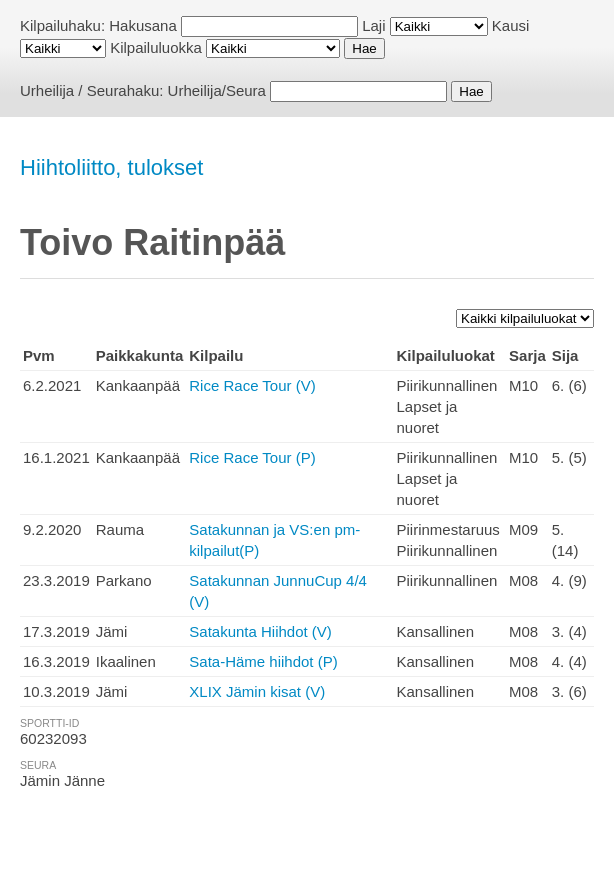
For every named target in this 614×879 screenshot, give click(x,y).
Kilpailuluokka (156, 47)
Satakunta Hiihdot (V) (260, 631)
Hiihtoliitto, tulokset (111, 167)
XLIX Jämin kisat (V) (257, 691)
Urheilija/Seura (217, 90)
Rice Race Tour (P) (252, 457)
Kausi (511, 25)
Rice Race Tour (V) (252, 385)
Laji (373, 25)
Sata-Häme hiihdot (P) (263, 661)
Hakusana (143, 25)
